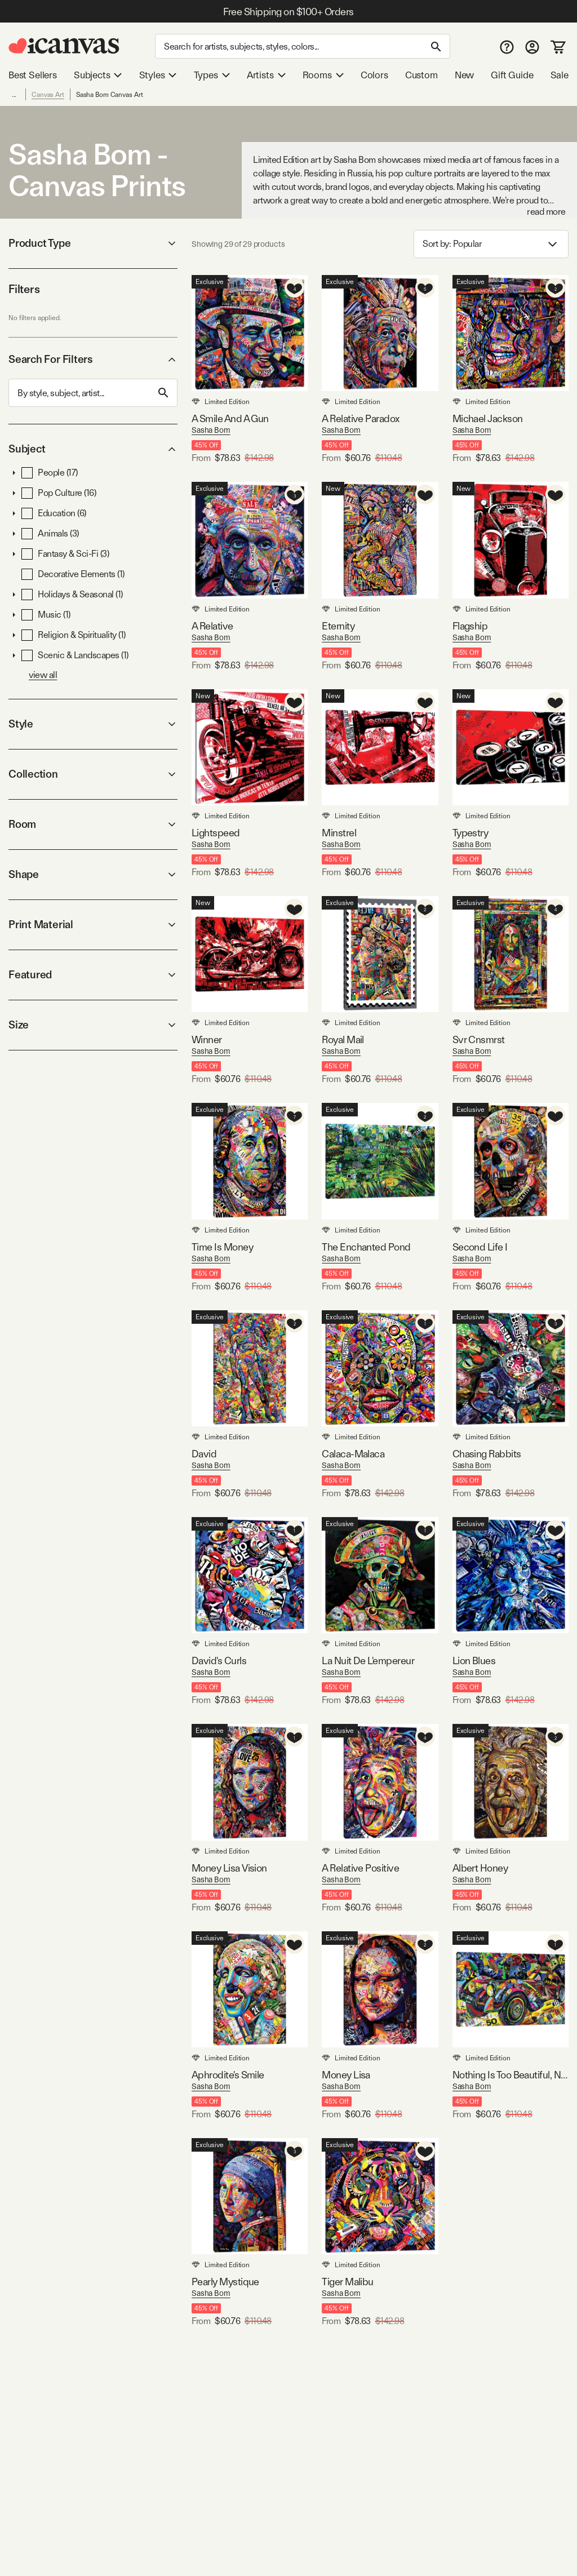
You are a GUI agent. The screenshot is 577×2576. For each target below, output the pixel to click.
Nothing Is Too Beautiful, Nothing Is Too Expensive (510, 2075)
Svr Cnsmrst (478, 1039)
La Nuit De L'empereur (368, 1660)
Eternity (338, 626)
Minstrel (339, 833)
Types (212, 75)
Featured (92, 974)
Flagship (470, 626)
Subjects (98, 75)
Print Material (92, 924)
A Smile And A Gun (230, 418)
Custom (421, 75)
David (204, 1454)
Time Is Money (222, 1247)
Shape (92, 874)
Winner (207, 1039)
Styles (158, 75)
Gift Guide (512, 75)
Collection (92, 774)
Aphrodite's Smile (228, 2075)
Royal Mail (343, 1039)
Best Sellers (32, 75)
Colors (374, 75)
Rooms (323, 75)
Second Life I (480, 1247)
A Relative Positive (360, 1868)
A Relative (212, 626)
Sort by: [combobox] (491, 244)
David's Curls (219, 1660)
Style (92, 723)
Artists (266, 75)
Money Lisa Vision (229, 1868)
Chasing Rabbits (486, 1454)
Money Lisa (346, 2075)
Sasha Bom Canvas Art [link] (109, 95)
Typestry (470, 833)
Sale (560, 75)
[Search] (302, 46)
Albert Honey (480, 1868)
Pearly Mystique (225, 2281)
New (464, 75)
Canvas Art (48, 95)
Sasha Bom (211, 429)
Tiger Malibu (348, 2281)
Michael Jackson (487, 418)
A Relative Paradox (360, 418)
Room (92, 824)
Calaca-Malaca (353, 1454)
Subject (92, 448)
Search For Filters (92, 359)
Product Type (92, 243)
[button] (14, 472)
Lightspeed (216, 833)
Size (92, 1024)
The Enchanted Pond (366, 1247)
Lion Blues (474, 1660)
